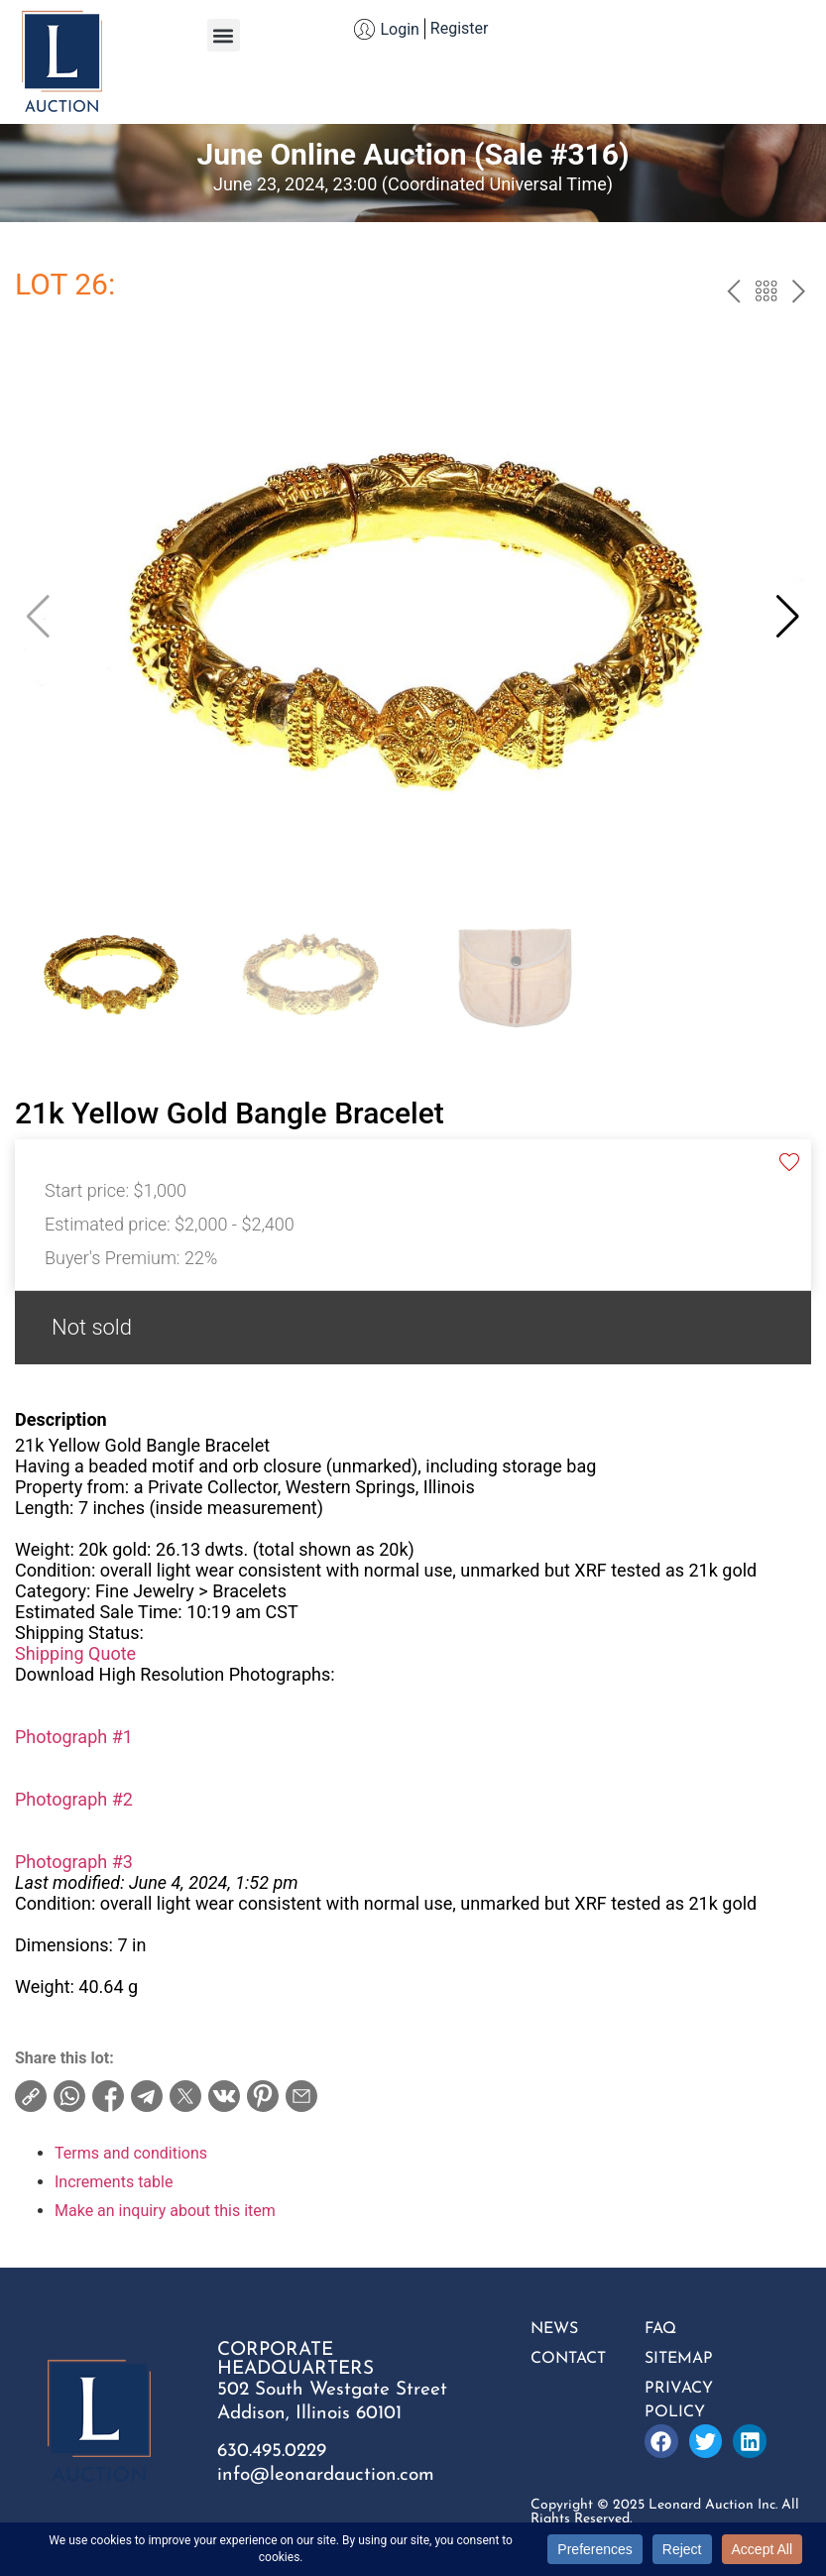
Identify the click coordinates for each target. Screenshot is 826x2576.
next (798, 293)
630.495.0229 (271, 2451)
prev (733, 293)
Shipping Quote (75, 1653)
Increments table (114, 2181)
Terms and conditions (131, 2153)
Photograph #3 (74, 1861)
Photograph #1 (74, 1736)
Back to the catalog (766, 293)
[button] (223, 35)
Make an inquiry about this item (165, 2210)
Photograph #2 (74, 1799)
